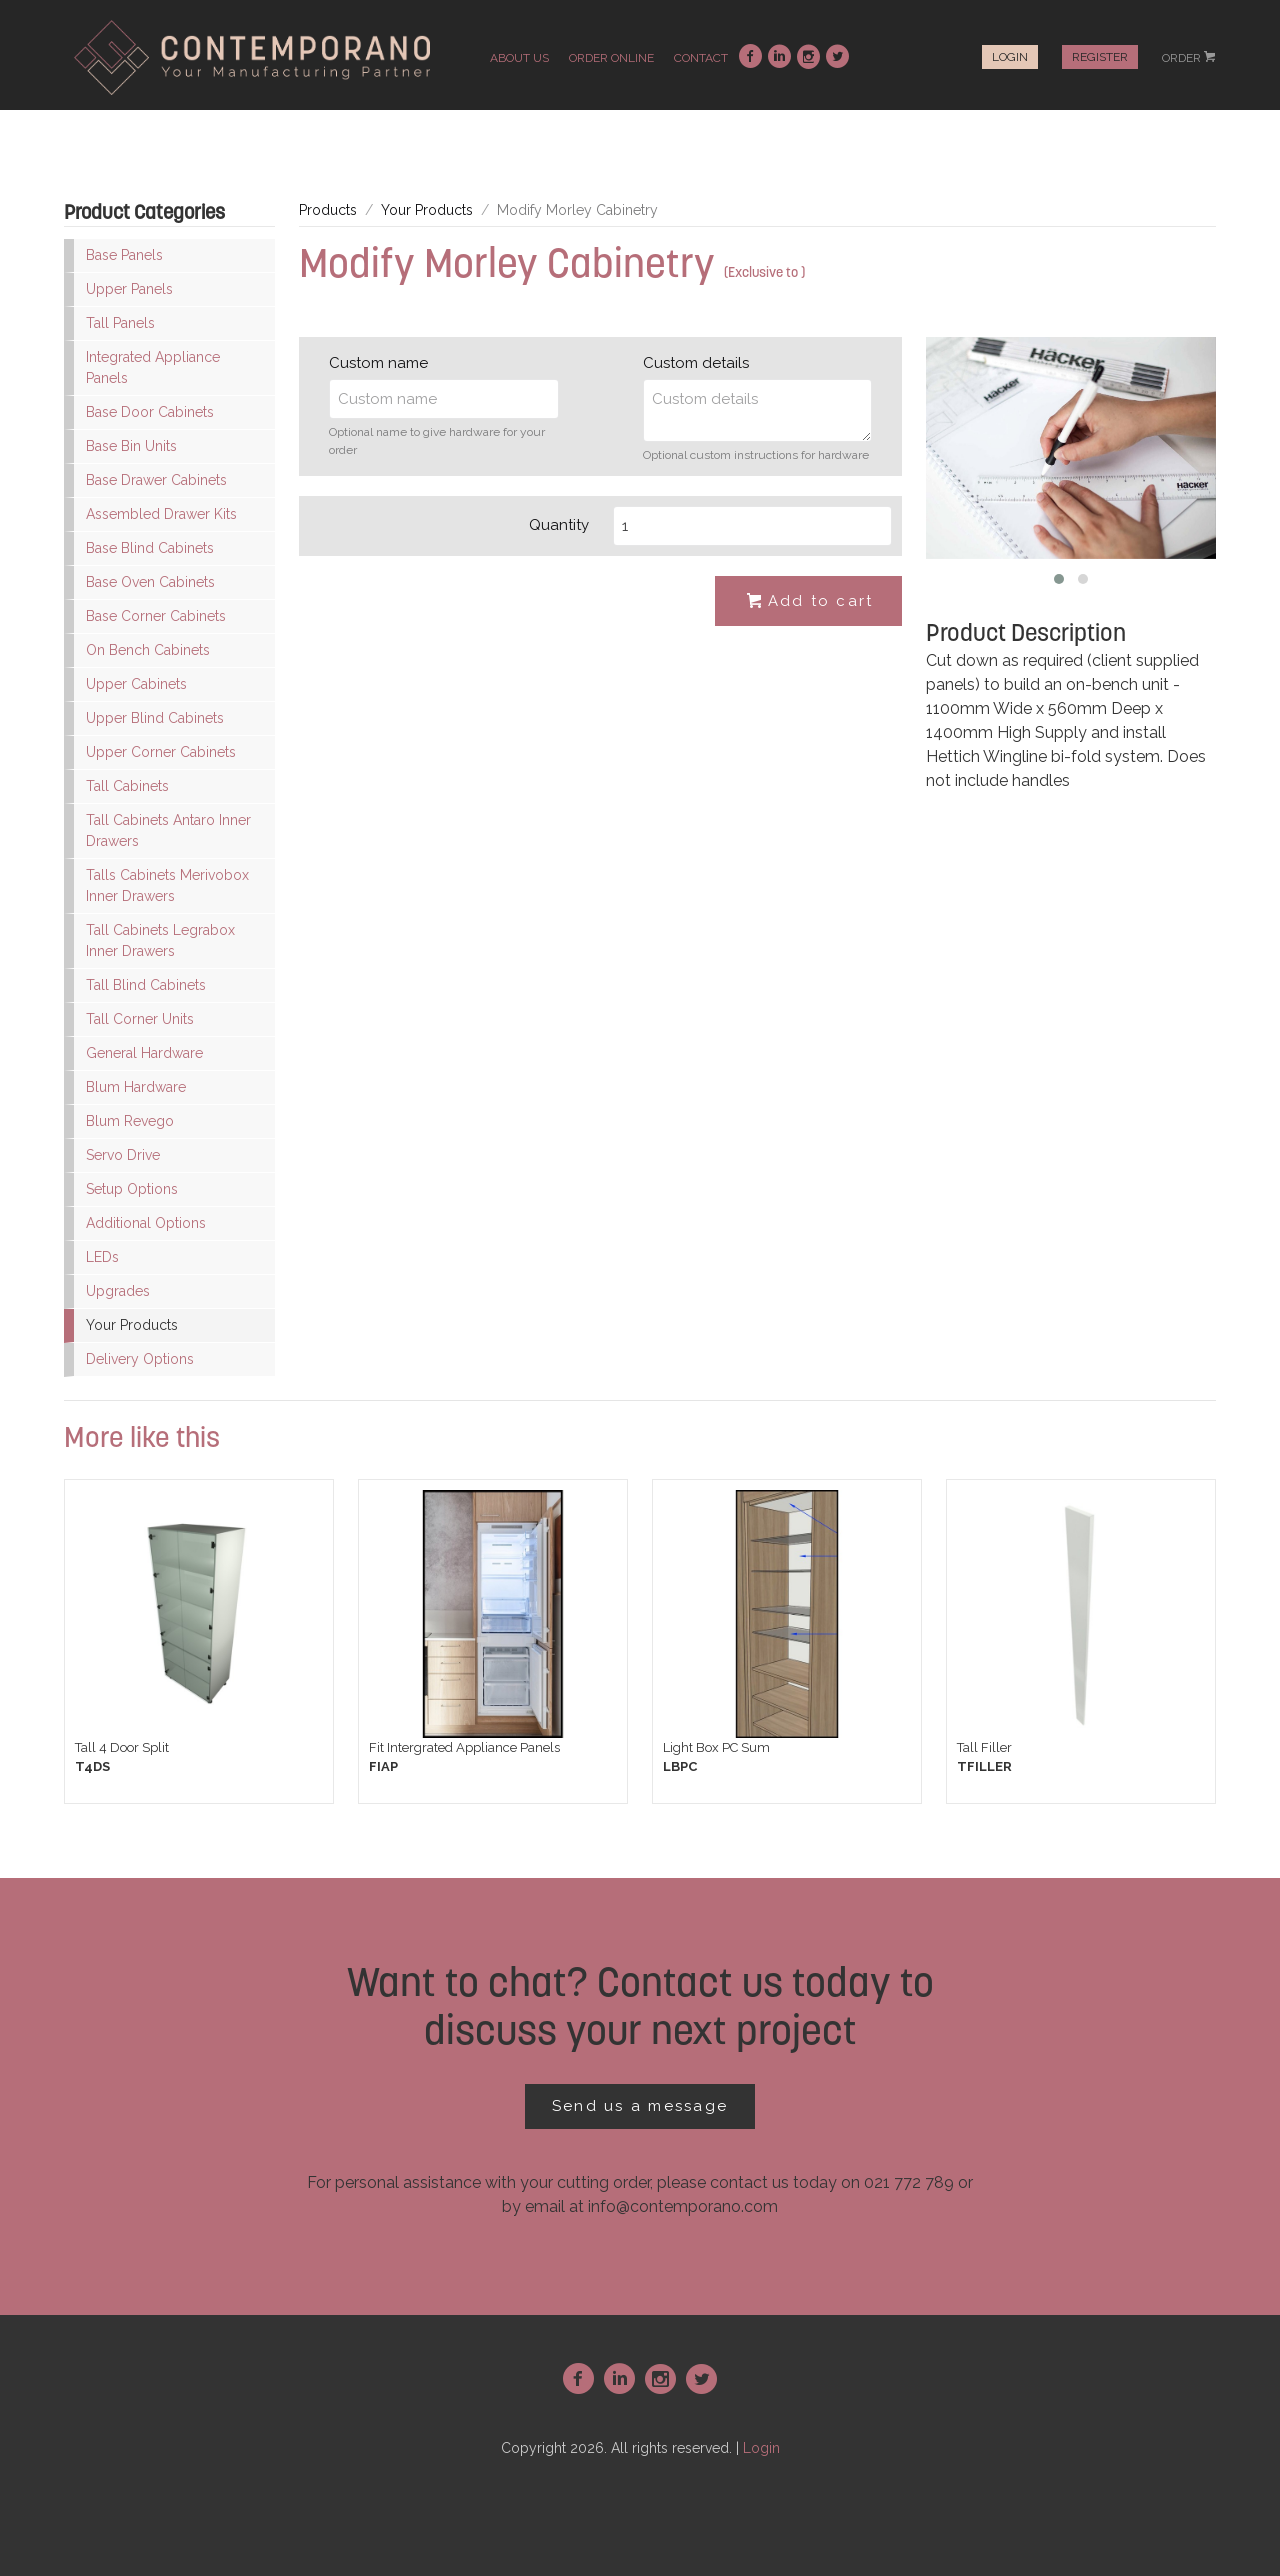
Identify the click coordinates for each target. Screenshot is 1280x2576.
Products (328, 210)
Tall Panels (120, 323)
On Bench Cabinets (148, 650)
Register (1100, 57)
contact (701, 58)
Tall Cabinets (127, 786)
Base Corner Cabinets (156, 616)
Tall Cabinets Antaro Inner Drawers (168, 830)
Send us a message (640, 2106)
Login (1010, 57)
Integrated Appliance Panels (153, 367)
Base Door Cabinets (150, 412)
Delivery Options (140, 1359)
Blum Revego (130, 1121)
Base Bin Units (131, 446)
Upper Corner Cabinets (161, 752)
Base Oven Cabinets (150, 582)
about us (519, 58)
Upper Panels (129, 289)
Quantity (559, 525)
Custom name (378, 363)
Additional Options (146, 1223)
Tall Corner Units (140, 1019)
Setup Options (132, 1189)
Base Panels (124, 255)
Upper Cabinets (136, 684)
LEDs (102, 1257)
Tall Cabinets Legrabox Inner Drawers (160, 940)
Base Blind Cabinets (150, 548)
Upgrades (118, 1291)
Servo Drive (123, 1155)
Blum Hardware (136, 1087)
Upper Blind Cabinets (155, 718)
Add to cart (809, 602)
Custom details (696, 363)
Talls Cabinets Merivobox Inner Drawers (167, 885)
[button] (1059, 579)
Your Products (132, 1325)
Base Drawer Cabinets (156, 480)
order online (611, 58)
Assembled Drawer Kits (161, 514)
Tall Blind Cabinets (146, 985)
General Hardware (144, 1053)
